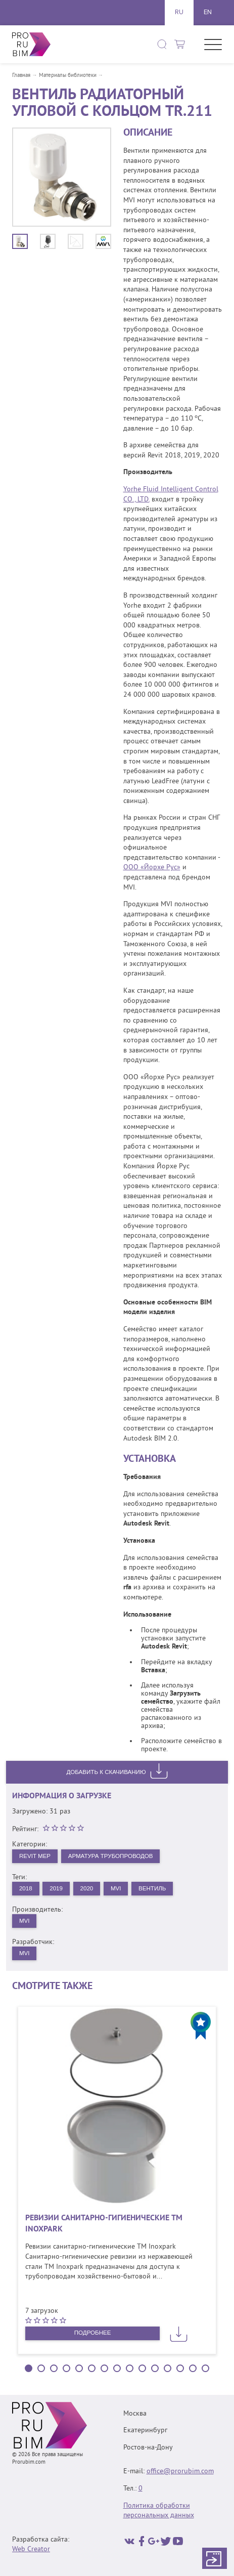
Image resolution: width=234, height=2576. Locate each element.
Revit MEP (35, 1856)
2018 (26, 1888)
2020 (89, 1888)
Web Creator (31, 2549)
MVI (119, 1888)
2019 (58, 1888)
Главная (21, 75)
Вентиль (157, 1888)
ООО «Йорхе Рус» (151, 867)
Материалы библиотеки (68, 75)
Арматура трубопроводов (114, 1856)
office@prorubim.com (180, 2471)
